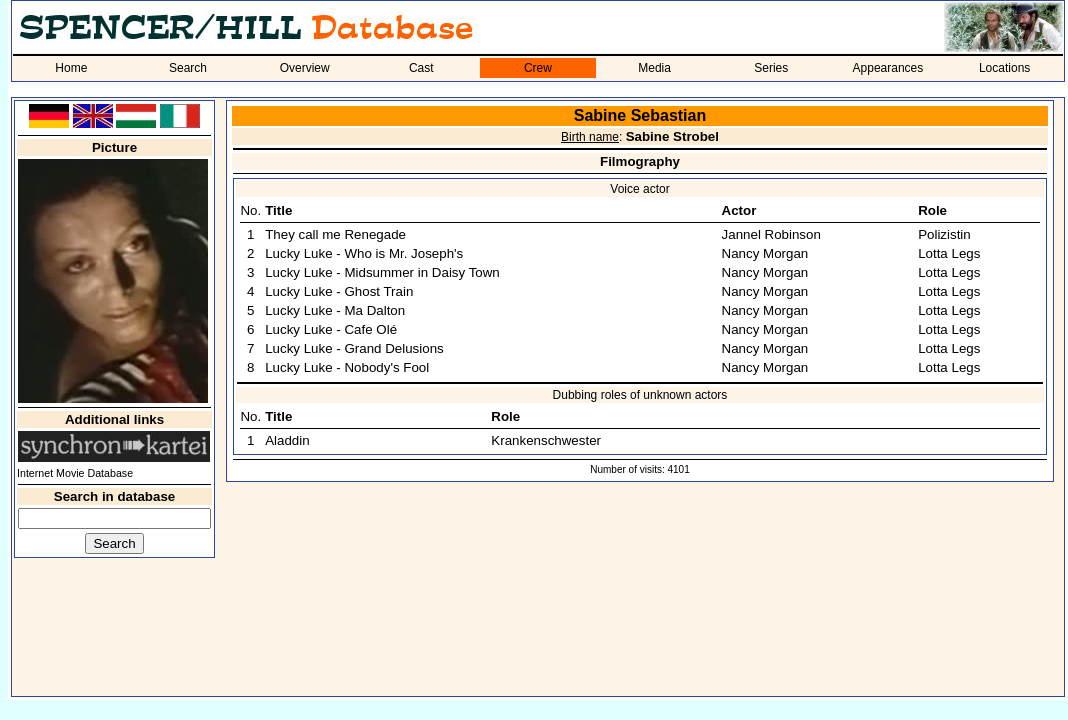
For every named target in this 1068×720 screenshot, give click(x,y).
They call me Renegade (335, 234)
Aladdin (287, 440)
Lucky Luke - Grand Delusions (354, 348)
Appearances (888, 68)
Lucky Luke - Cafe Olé (331, 329)
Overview (305, 68)
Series (771, 68)
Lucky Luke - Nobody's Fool (347, 367)
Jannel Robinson (771, 234)
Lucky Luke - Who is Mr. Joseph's (364, 253)
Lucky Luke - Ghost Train (339, 291)
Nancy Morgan (765, 253)
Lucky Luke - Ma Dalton (335, 310)
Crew (538, 68)
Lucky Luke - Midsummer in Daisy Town (382, 272)
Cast (421, 68)
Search (188, 68)
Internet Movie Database (75, 473)
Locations (1004, 68)
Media (654, 68)
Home (71, 68)
